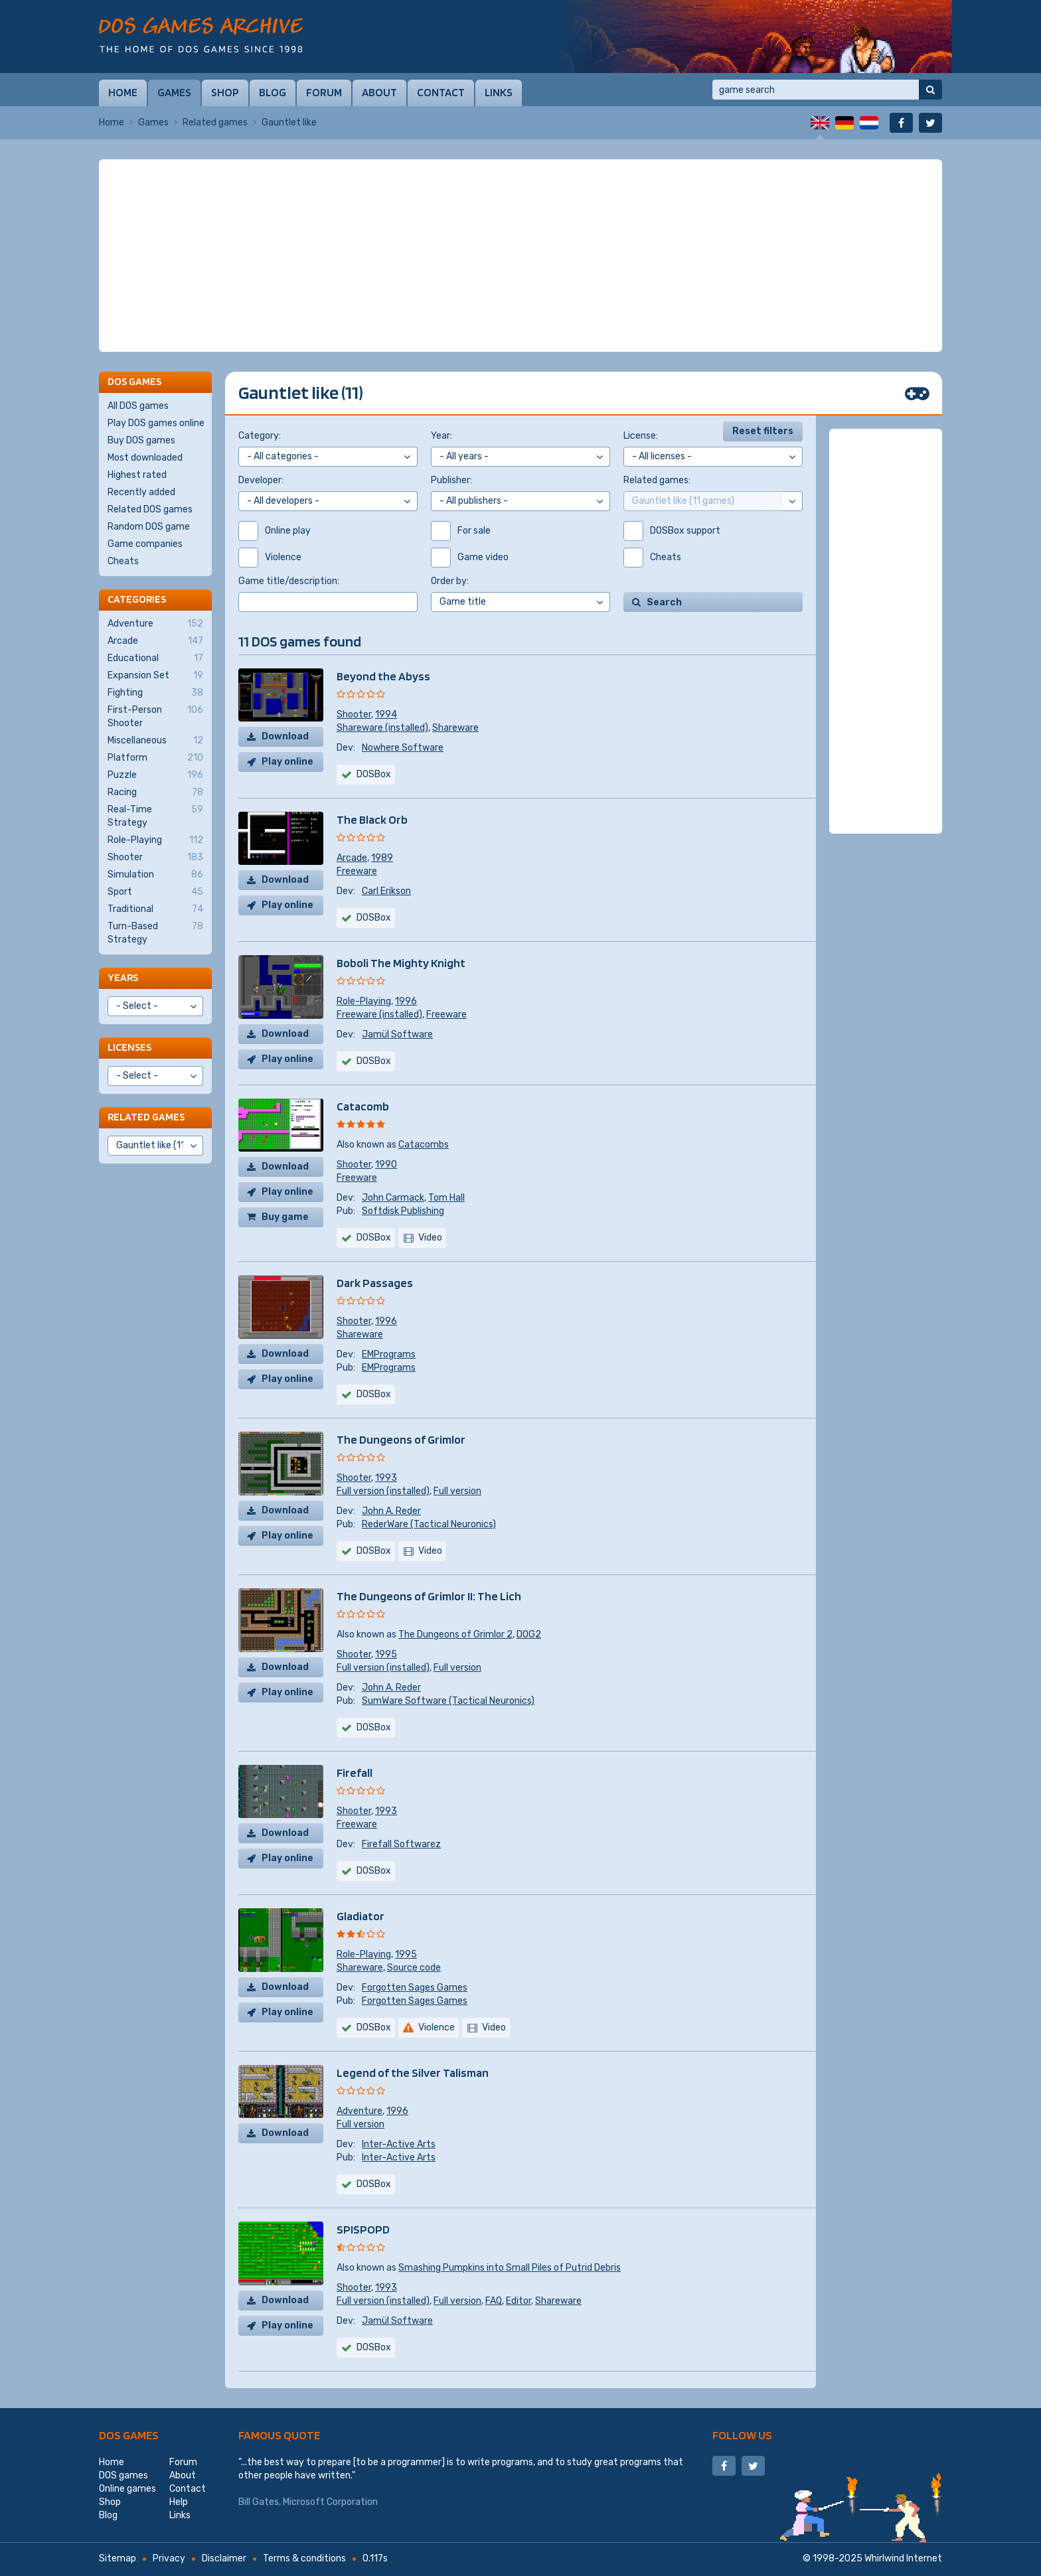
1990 (386, 1164)
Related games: (656, 480)
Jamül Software (397, 1034)
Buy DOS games (141, 440)
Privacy (169, 2558)
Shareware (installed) (382, 727)
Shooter (354, 714)
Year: (441, 435)
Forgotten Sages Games (414, 1987)
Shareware (455, 727)
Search (664, 602)
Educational (155, 658)
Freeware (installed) (379, 1014)
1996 (406, 1001)
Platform (155, 758)
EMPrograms (389, 1354)
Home (122, 92)
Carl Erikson (386, 891)
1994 (386, 714)
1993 (386, 1477)
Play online (287, 761)
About (379, 92)
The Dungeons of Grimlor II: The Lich (429, 1596)
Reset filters (762, 431)
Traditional (155, 909)
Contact (441, 92)
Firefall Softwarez (401, 1844)
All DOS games (138, 406)
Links (499, 92)
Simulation (155, 874)
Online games (127, 2488)
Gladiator (360, 1916)
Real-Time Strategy (155, 815)
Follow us (742, 2435)
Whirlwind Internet (903, 2558)
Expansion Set (155, 675)
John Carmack (393, 1197)
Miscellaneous (155, 740)
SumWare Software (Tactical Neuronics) (448, 1700)
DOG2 (529, 1634)
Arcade (352, 858)
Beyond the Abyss (383, 676)
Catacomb (363, 1106)
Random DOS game (149, 526)
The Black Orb (372, 819)
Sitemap (117, 2558)
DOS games (129, 2435)
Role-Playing (364, 1001)
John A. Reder (391, 1511)
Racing (155, 792)
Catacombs (423, 1144)
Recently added (141, 492)
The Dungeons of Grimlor (401, 1439)
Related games (215, 122)
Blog (272, 92)
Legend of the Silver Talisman (413, 2073)
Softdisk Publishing (403, 1211)
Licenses (129, 1047)
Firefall (354, 1773)
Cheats (123, 561)
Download (285, 736)
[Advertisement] (520, 255)
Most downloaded (145, 457)
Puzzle (155, 775)
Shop (225, 92)
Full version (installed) (383, 1491)
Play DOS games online (156, 423)
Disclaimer (224, 2558)
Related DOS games (150, 509)
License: (640, 435)
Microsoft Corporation (330, 2502)
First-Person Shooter (155, 716)
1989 (382, 858)
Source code (414, 1967)
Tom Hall (446, 1197)
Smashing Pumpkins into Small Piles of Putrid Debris (509, 2267)
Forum (324, 92)
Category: (259, 435)
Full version (457, 1491)
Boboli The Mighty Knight (401, 963)
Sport (155, 892)
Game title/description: (288, 581)
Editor (518, 2301)
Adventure (359, 2111)
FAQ (493, 2301)
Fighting (155, 693)
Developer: (260, 480)
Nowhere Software (402, 747)
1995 (386, 1654)
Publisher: (451, 480)
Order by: (450, 581)
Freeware (357, 871)
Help (178, 2502)
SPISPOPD (363, 2229)
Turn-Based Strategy (155, 932)
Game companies (145, 544)
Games (174, 92)
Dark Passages (375, 1283)
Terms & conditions (304, 2558)
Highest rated (137, 475)
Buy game (285, 1217)
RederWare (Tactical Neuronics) (429, 1524)
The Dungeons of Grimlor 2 (455, 1634)
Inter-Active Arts (399, 2144)
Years (123, 977)
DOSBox (374, 1237)
